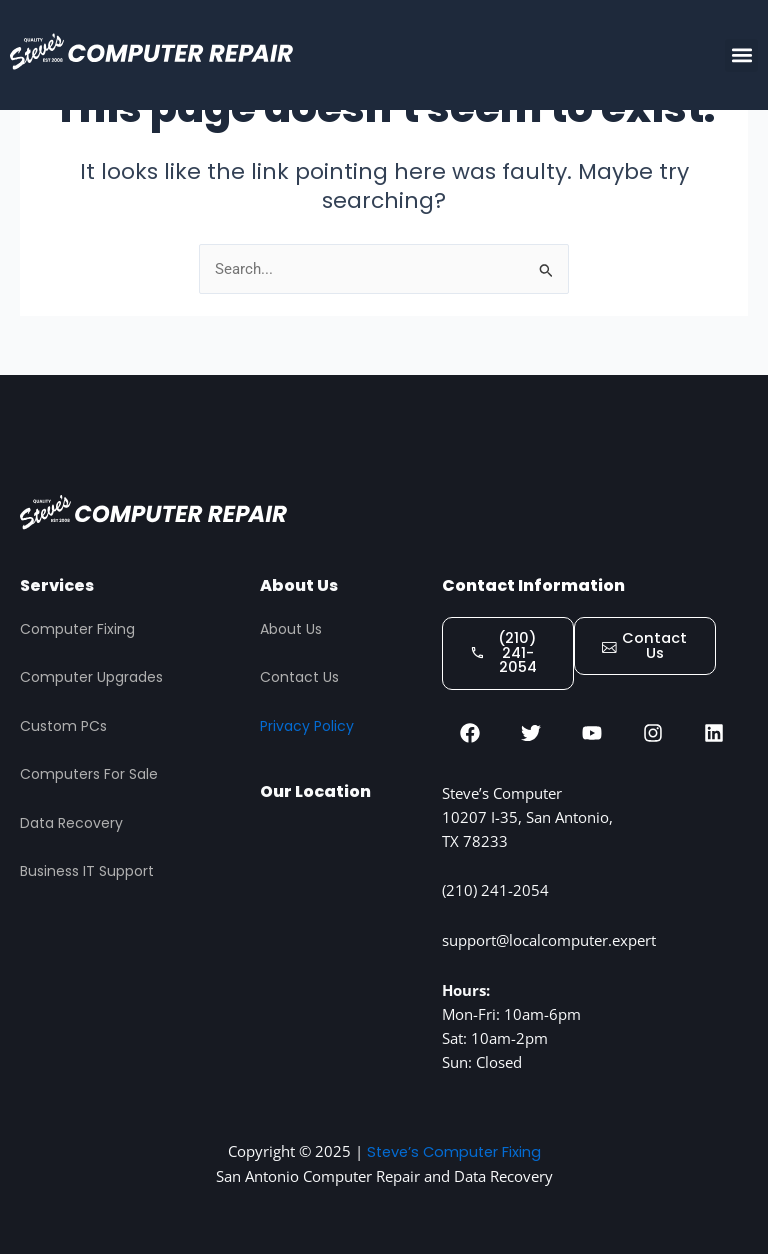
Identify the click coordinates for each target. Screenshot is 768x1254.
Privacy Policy (307, 725)
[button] (741, 55)
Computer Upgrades (91, 677)
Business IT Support (87, 871)
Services (57, 584)
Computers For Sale (89, 774)
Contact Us (299, 677)
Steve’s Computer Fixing (453, 1152)
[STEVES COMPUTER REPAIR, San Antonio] (340, 930)
